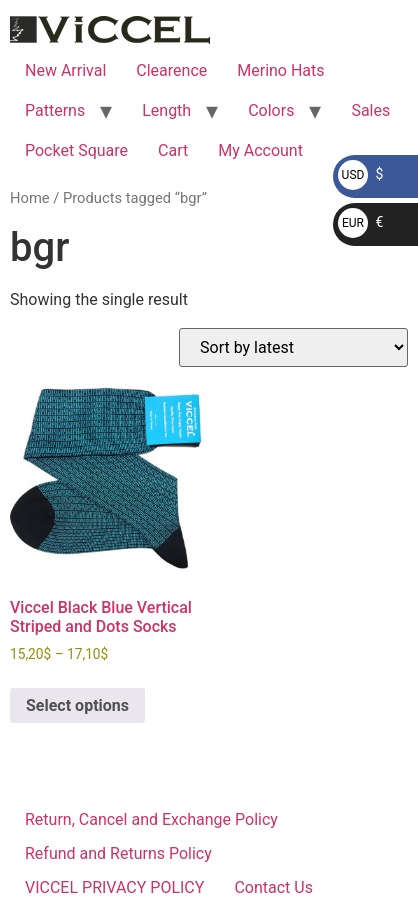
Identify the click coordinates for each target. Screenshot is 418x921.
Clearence (171, 70)
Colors (271, 110)
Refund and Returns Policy (118, 853)
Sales (370, 110)
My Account (260, 150)
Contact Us (273, 887)
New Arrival (65, 70)
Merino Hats (280, 70)
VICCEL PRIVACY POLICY (114, 887)
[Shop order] (293, 347)
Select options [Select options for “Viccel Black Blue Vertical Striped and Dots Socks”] (77, 705)
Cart (173, 150)
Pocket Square (76, 150)
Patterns (55, 110)
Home (30, 198)
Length (166, 110)
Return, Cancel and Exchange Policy (151, 819)
